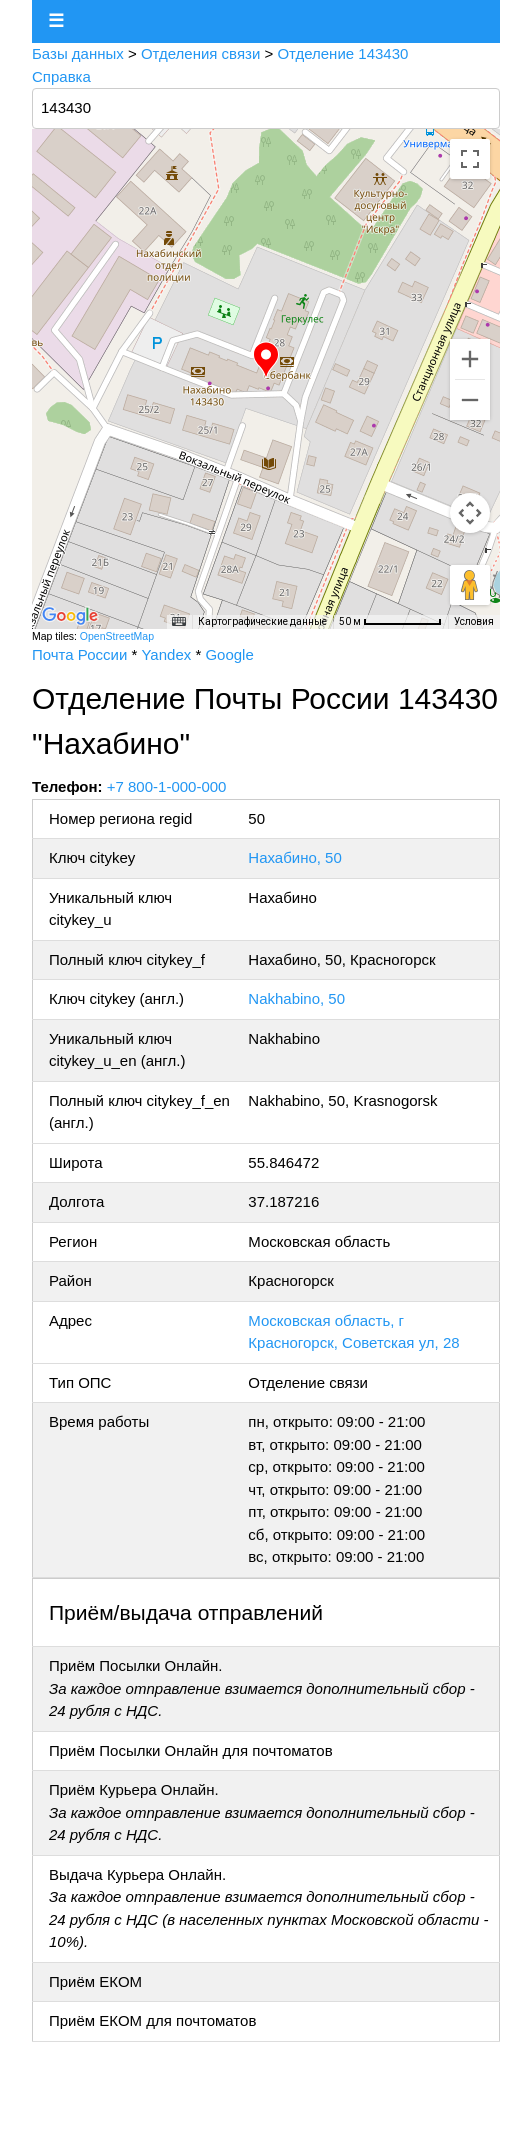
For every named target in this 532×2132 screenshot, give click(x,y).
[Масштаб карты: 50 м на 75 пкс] (390, 622)
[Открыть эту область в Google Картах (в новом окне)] (70, 616)
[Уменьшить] (470, 400)
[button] (266, 360)
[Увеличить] (470, 359)
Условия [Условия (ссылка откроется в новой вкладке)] (474, 621)
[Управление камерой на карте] (470, 513)
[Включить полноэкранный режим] (470, 159)
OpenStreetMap (117, 636)
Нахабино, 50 (294, 857)
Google (229, 654)
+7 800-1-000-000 (167, 786)
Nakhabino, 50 (296, 998)
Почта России (79, 654)
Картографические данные (262, 621)
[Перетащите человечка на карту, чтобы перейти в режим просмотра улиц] (470, 585)
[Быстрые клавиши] (179, 622)
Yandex (166, 654)
